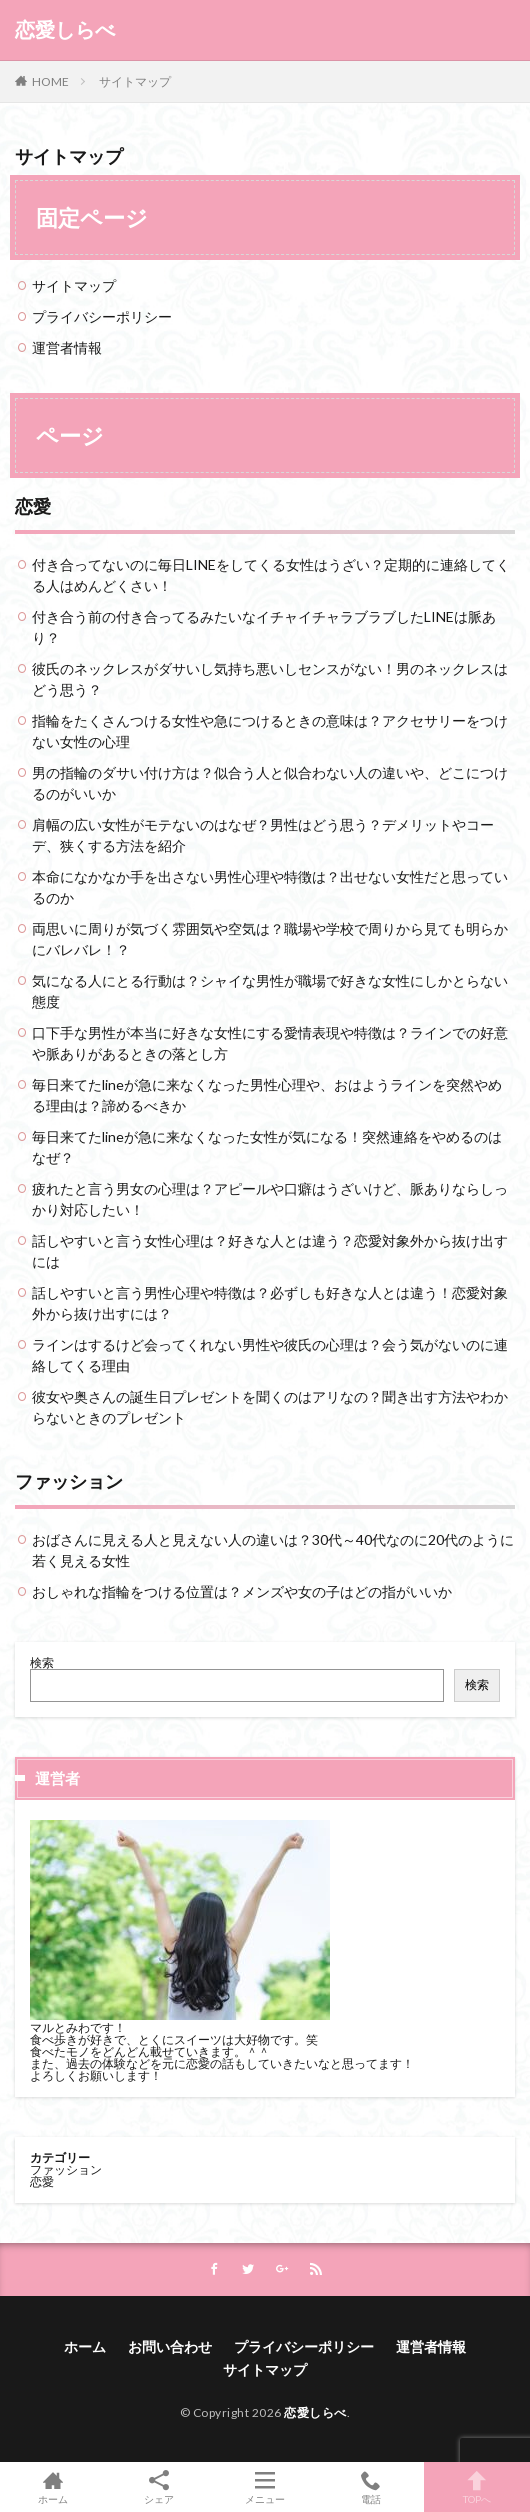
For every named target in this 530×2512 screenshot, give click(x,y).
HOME (50, 81)
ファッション (69, 1481)
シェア (159, 2487)
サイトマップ (135, 81)
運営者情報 (67, 347)
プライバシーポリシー (102, 316)
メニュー (265, 2487)
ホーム (85, 2346)
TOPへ (477, 2487)
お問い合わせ (170, 2346)
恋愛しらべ (65, 30)
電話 (371, 2487)
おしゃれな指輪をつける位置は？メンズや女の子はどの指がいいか (242, 1591)
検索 (42, 1662)
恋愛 (33, 506)
